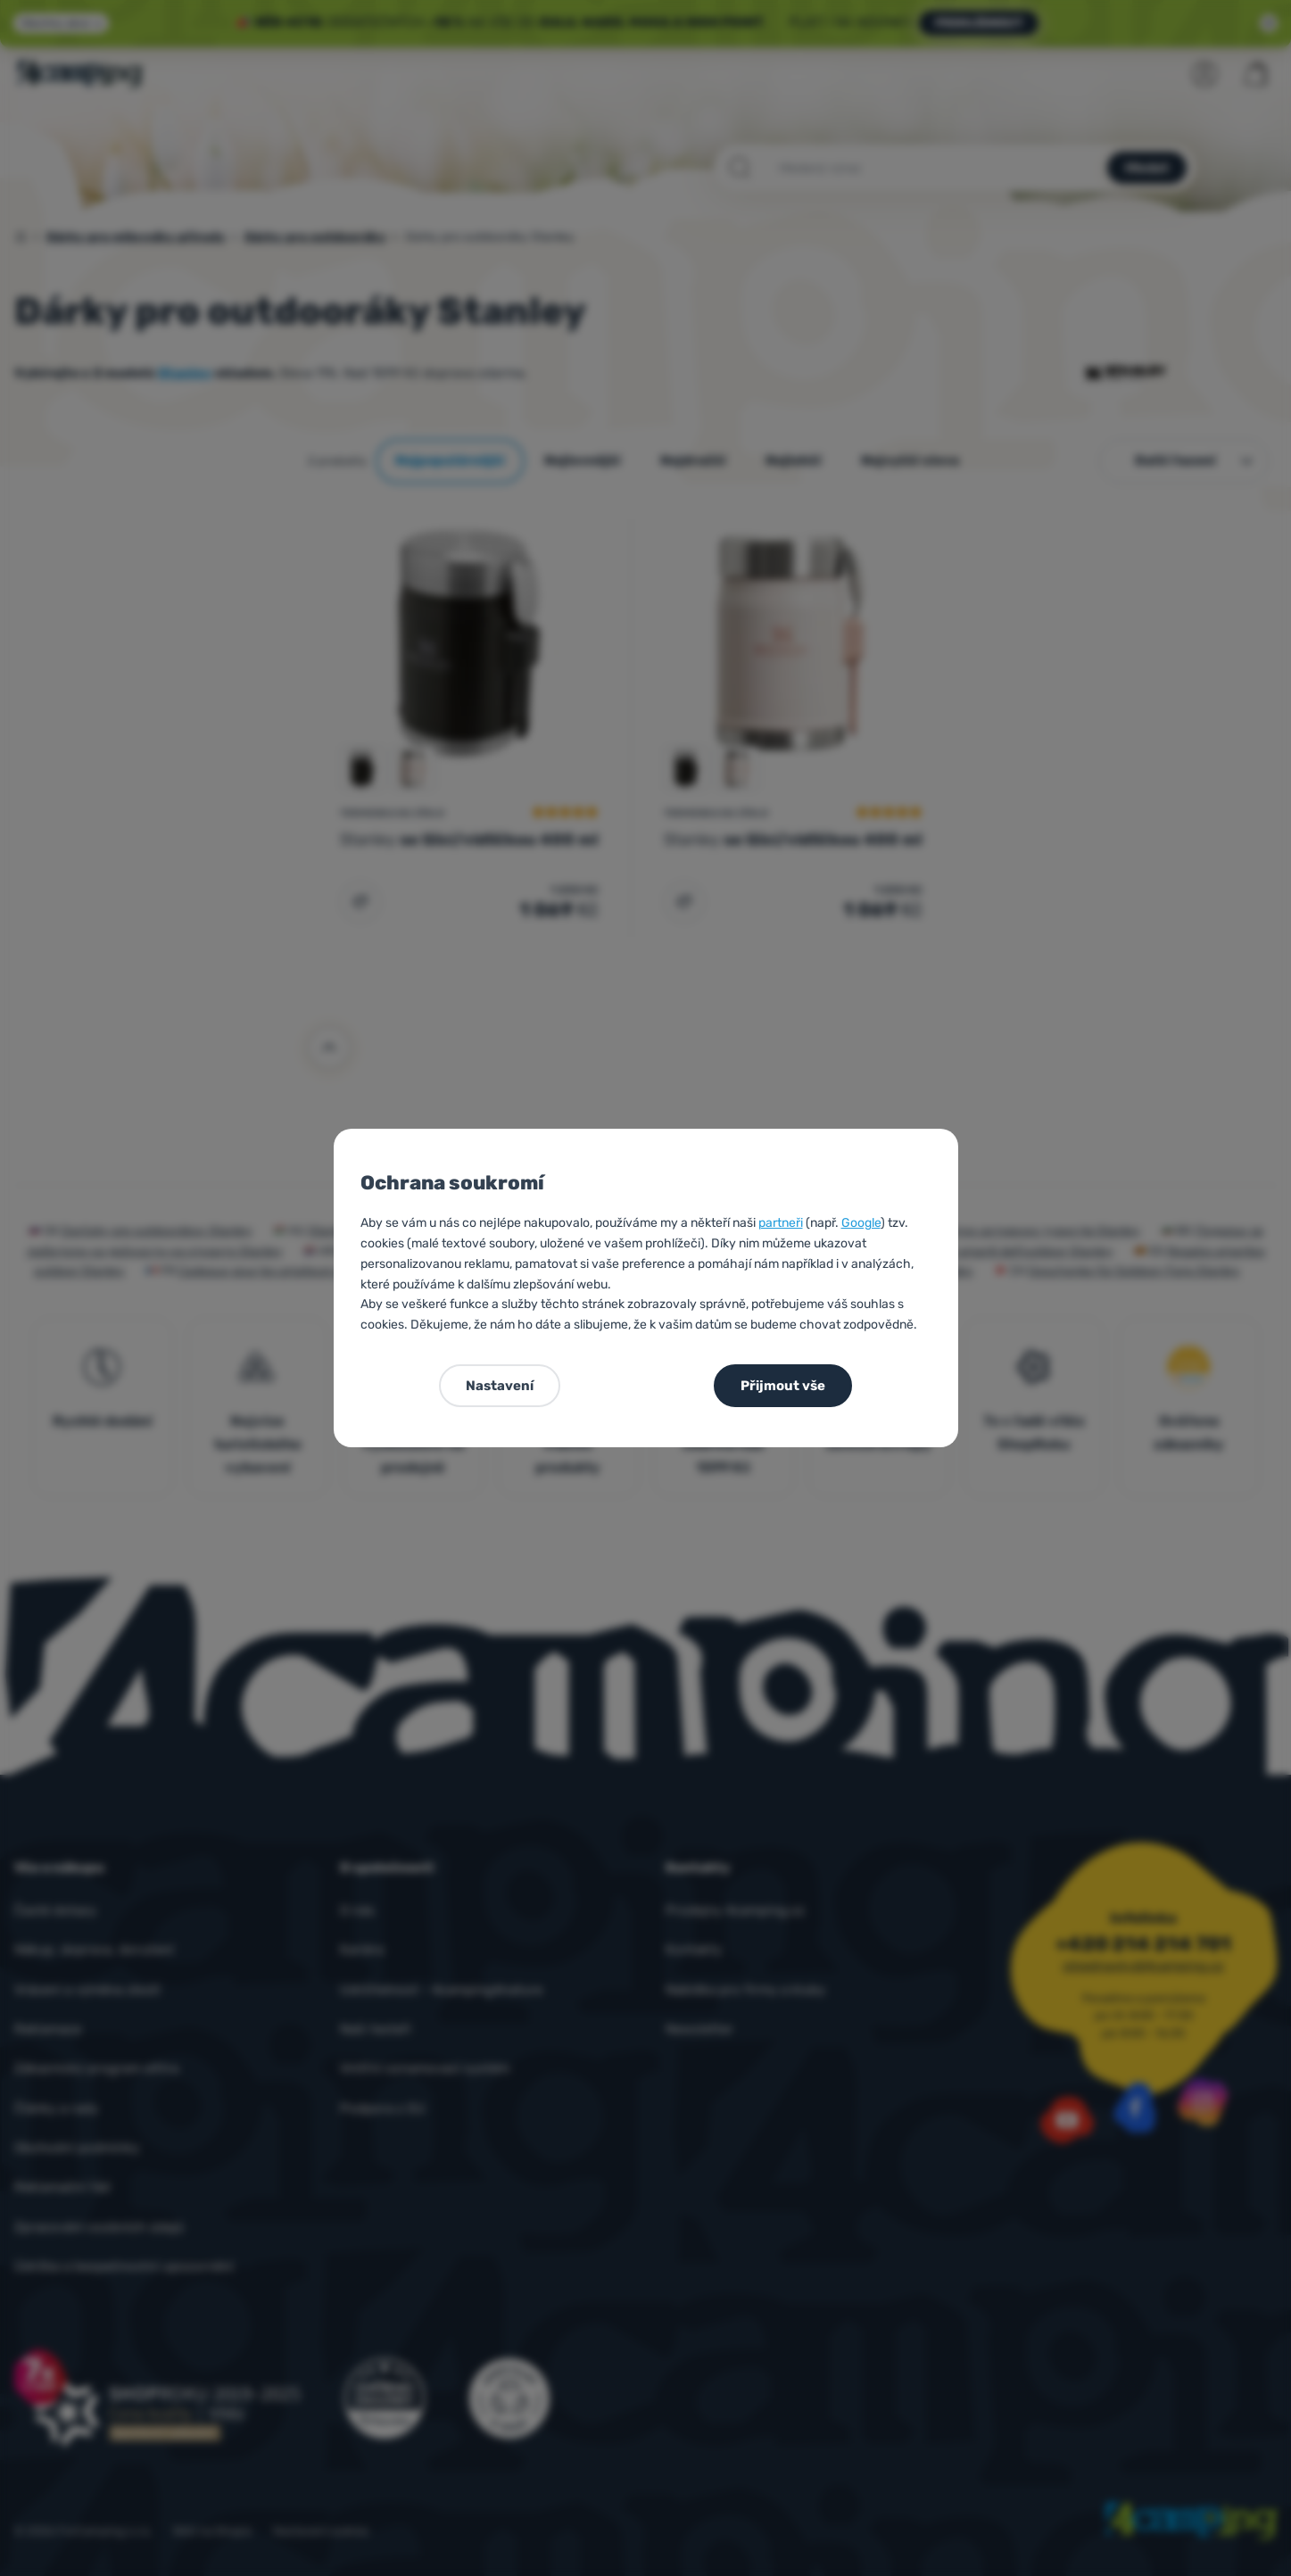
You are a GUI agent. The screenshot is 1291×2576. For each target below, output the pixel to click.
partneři (780, 1222)
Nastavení (500, 1386)
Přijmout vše (783, 1386)
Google (861, 1222)
